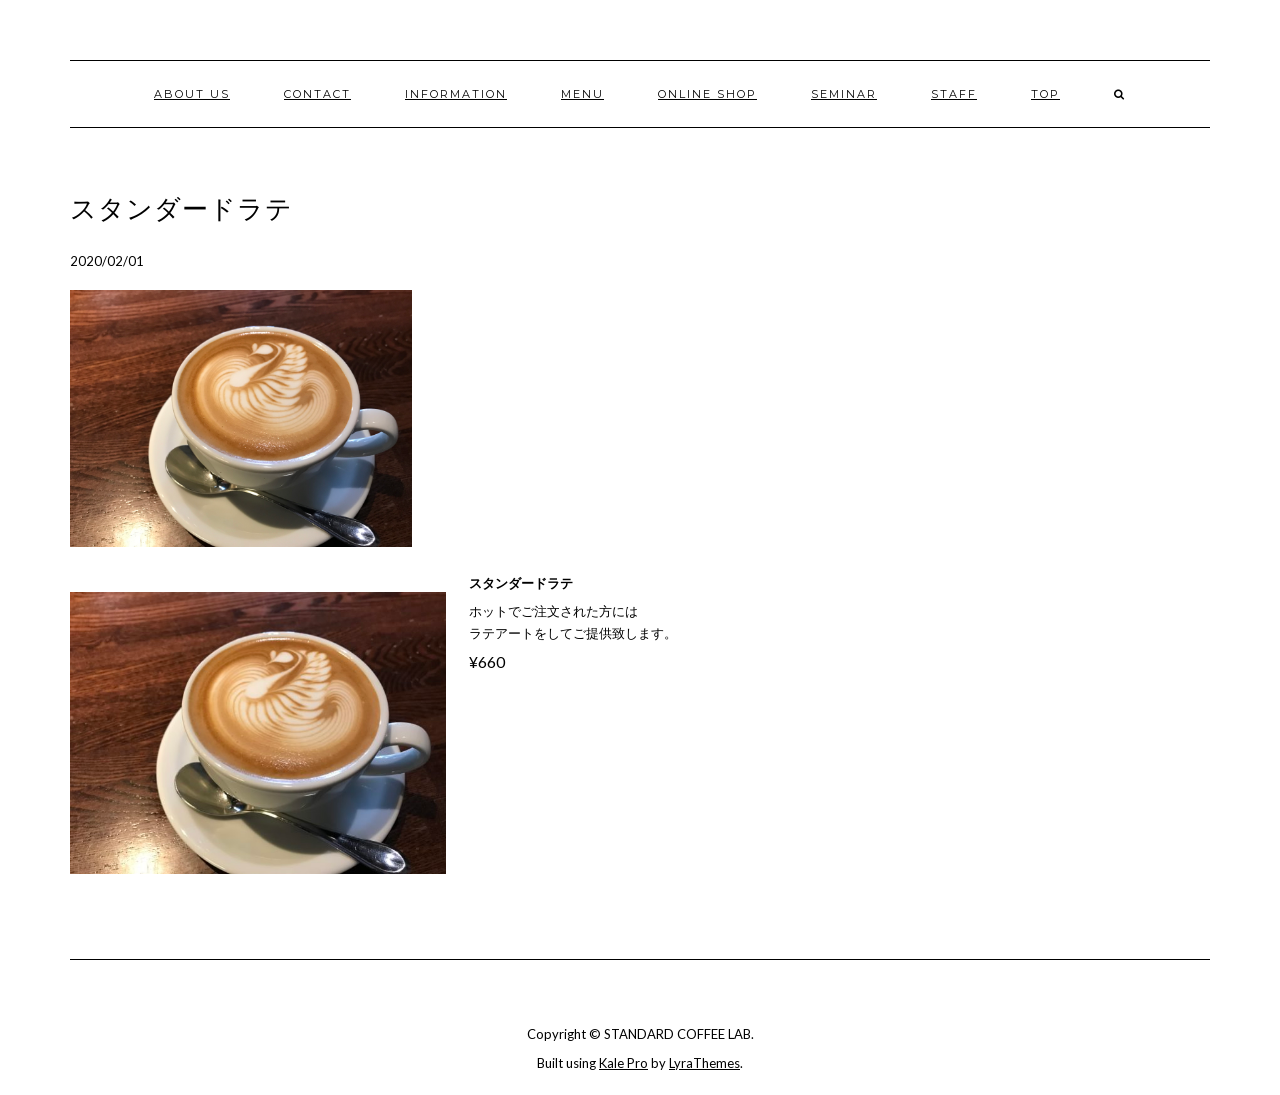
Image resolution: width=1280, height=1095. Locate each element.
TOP (1045, 94)
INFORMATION (456, 94)
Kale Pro (623, 1063)
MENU (582, 94)
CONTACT (317, 94)
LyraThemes (704, 1063)
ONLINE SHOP (707, 94)
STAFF (954, 94)
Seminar (844, 94)
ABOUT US (192, 94)
